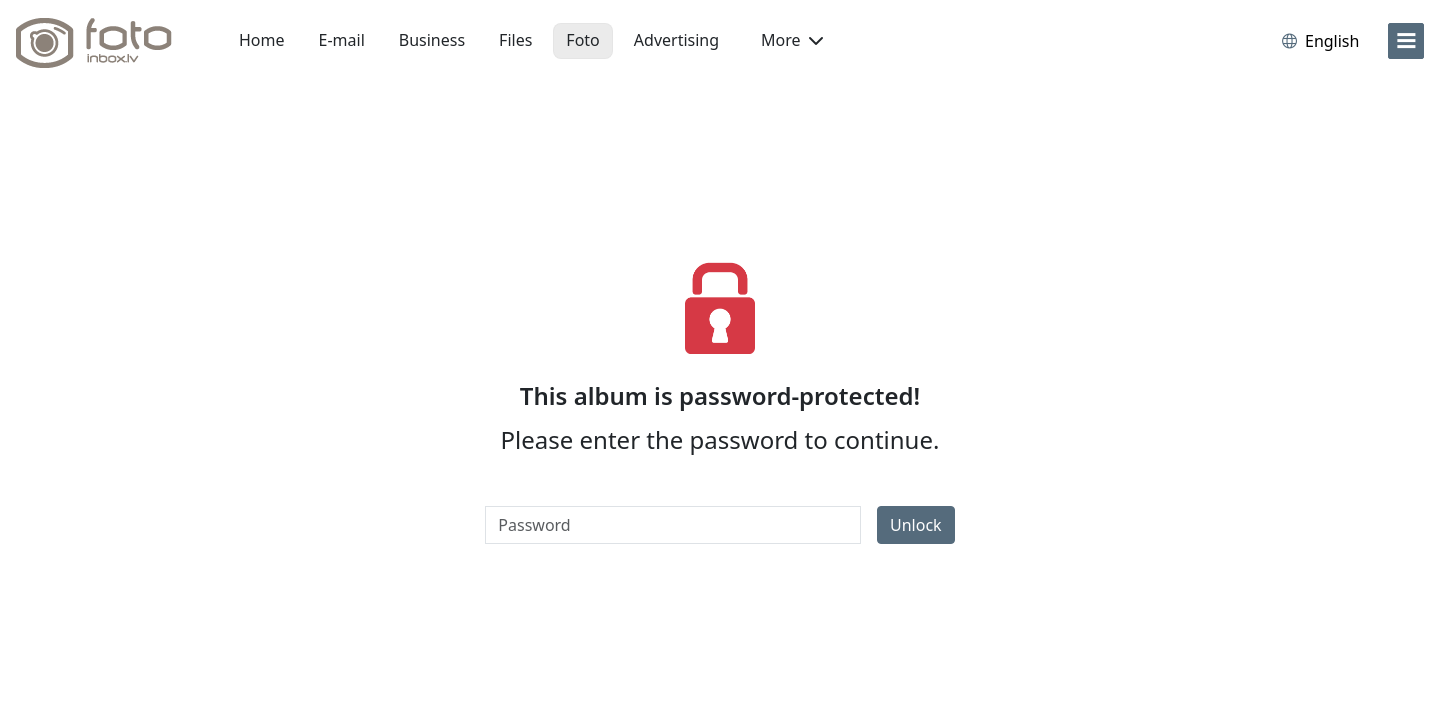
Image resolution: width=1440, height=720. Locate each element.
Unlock (916, 525)
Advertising (676, 40)
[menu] (1406, 41)
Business (432, 40)
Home (262, 40)
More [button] (792, 40)
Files (515, 40)
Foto (582, 40)
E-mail (342, 40)
